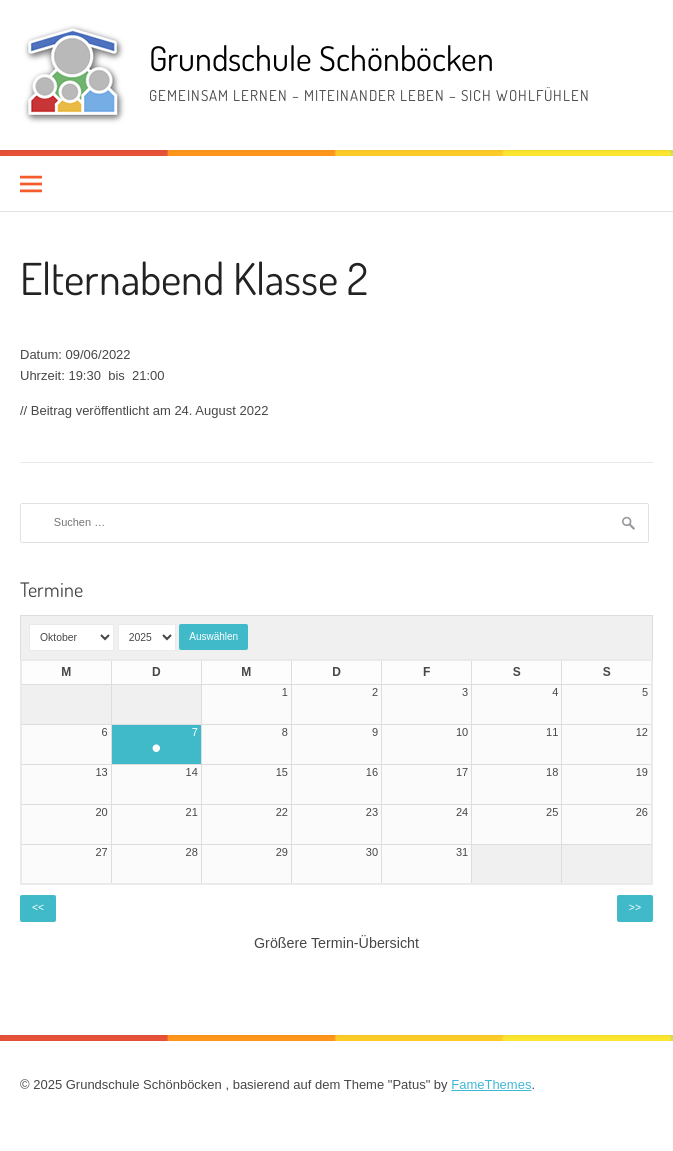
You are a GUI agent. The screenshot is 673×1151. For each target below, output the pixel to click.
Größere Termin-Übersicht (336, 943)
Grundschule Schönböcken (321, 57)
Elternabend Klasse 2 (194, 277)
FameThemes (491, 1084)
